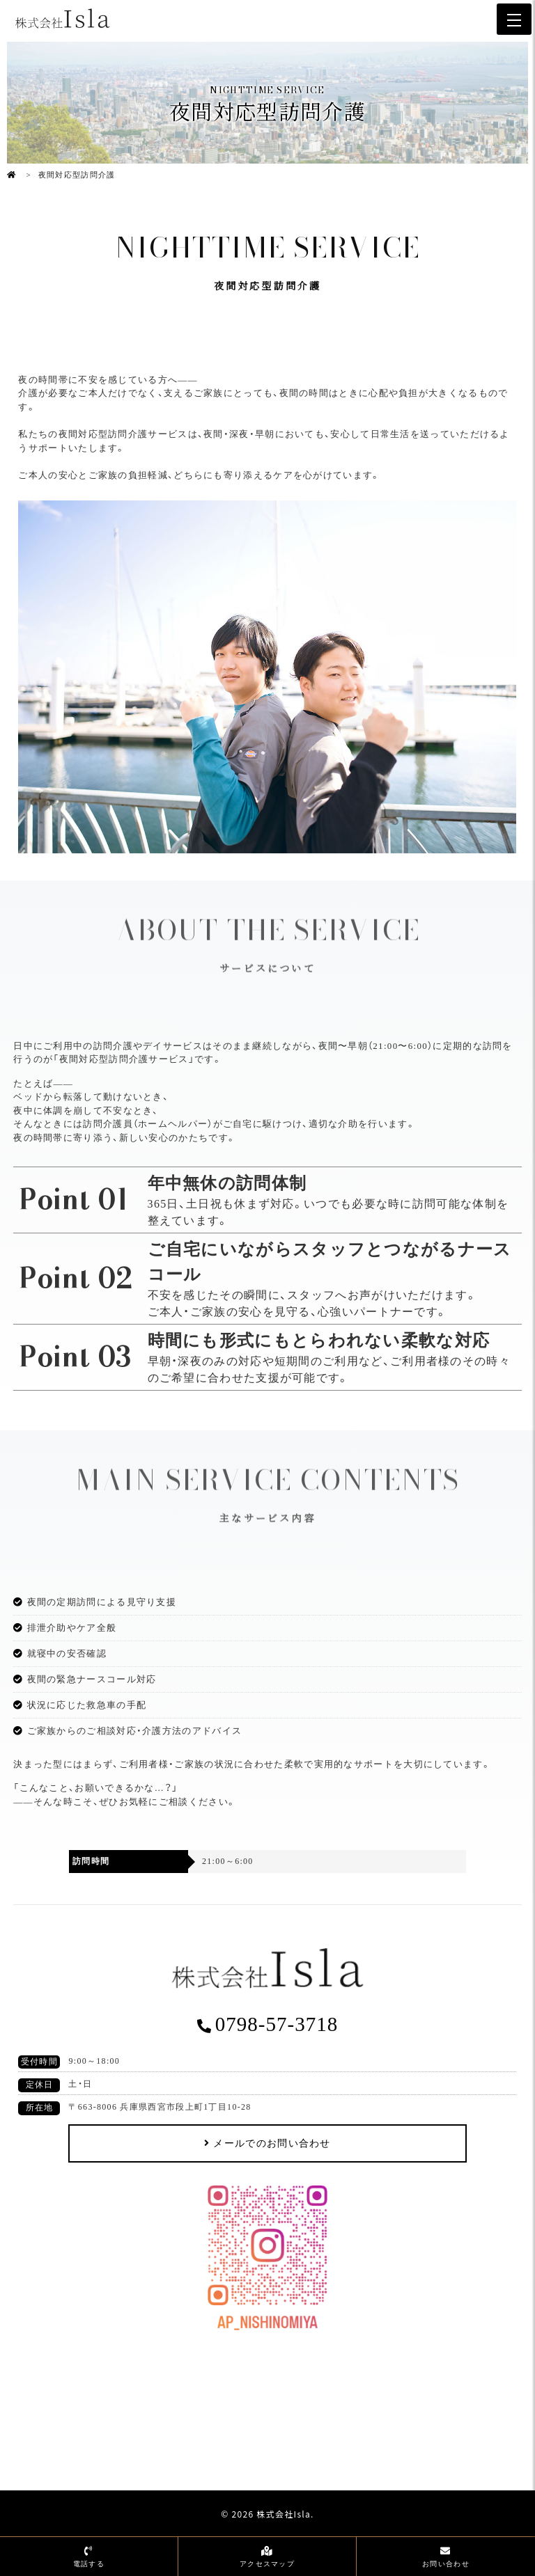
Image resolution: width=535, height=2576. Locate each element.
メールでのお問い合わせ (271, 2143)
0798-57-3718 (276, 2024)
